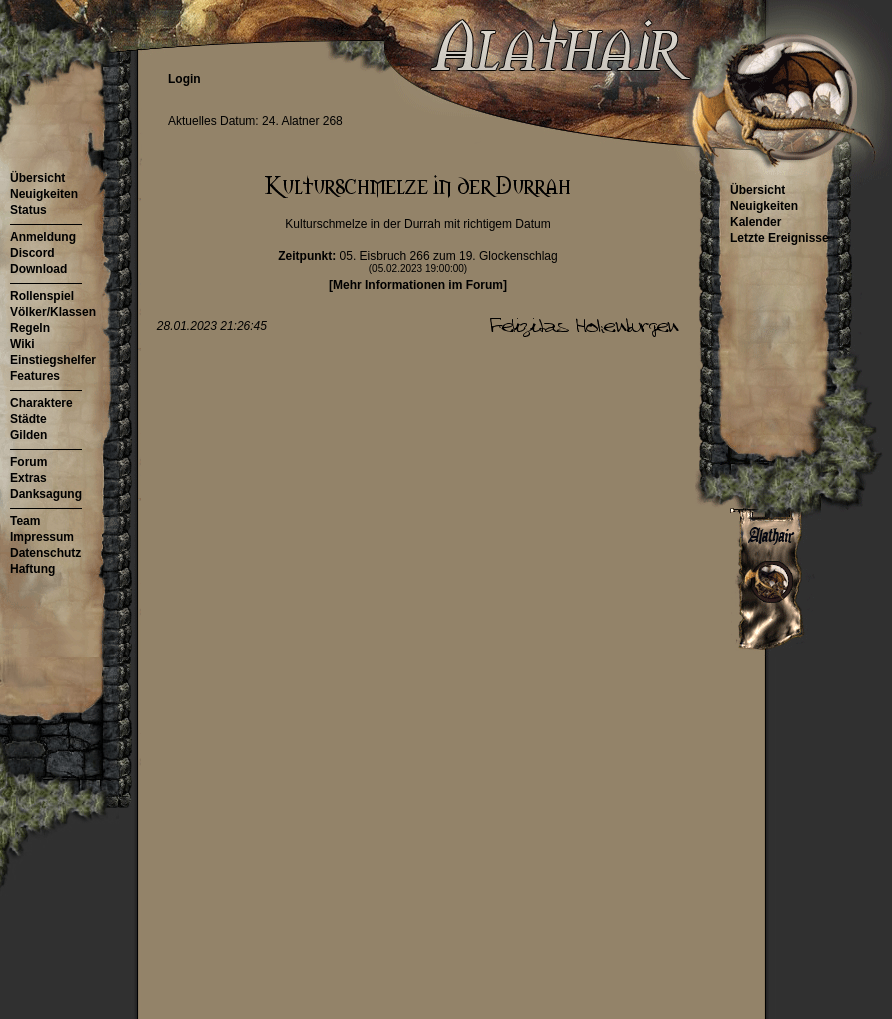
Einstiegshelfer (53, 360)
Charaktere (41, 403)
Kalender (755, 222)
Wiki (22, 344)
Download (38, 269)
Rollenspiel (42, 296)
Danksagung (46, 494)
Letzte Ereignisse (779, 238)
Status (28, 210)
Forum (28, 462)
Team (25, 521)
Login (184, 79)
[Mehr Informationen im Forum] (418, 285)
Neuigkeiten (44, 194)
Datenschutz (45, 553)
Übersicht (37, 178)
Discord (32, 253)
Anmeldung (43, 237)
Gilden (28, 435)
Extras (28, 478)
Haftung (32, 569)
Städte (28, 419)
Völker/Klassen (53, 312)
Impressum (42, 537)
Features (35, 376)
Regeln (30, 328)
